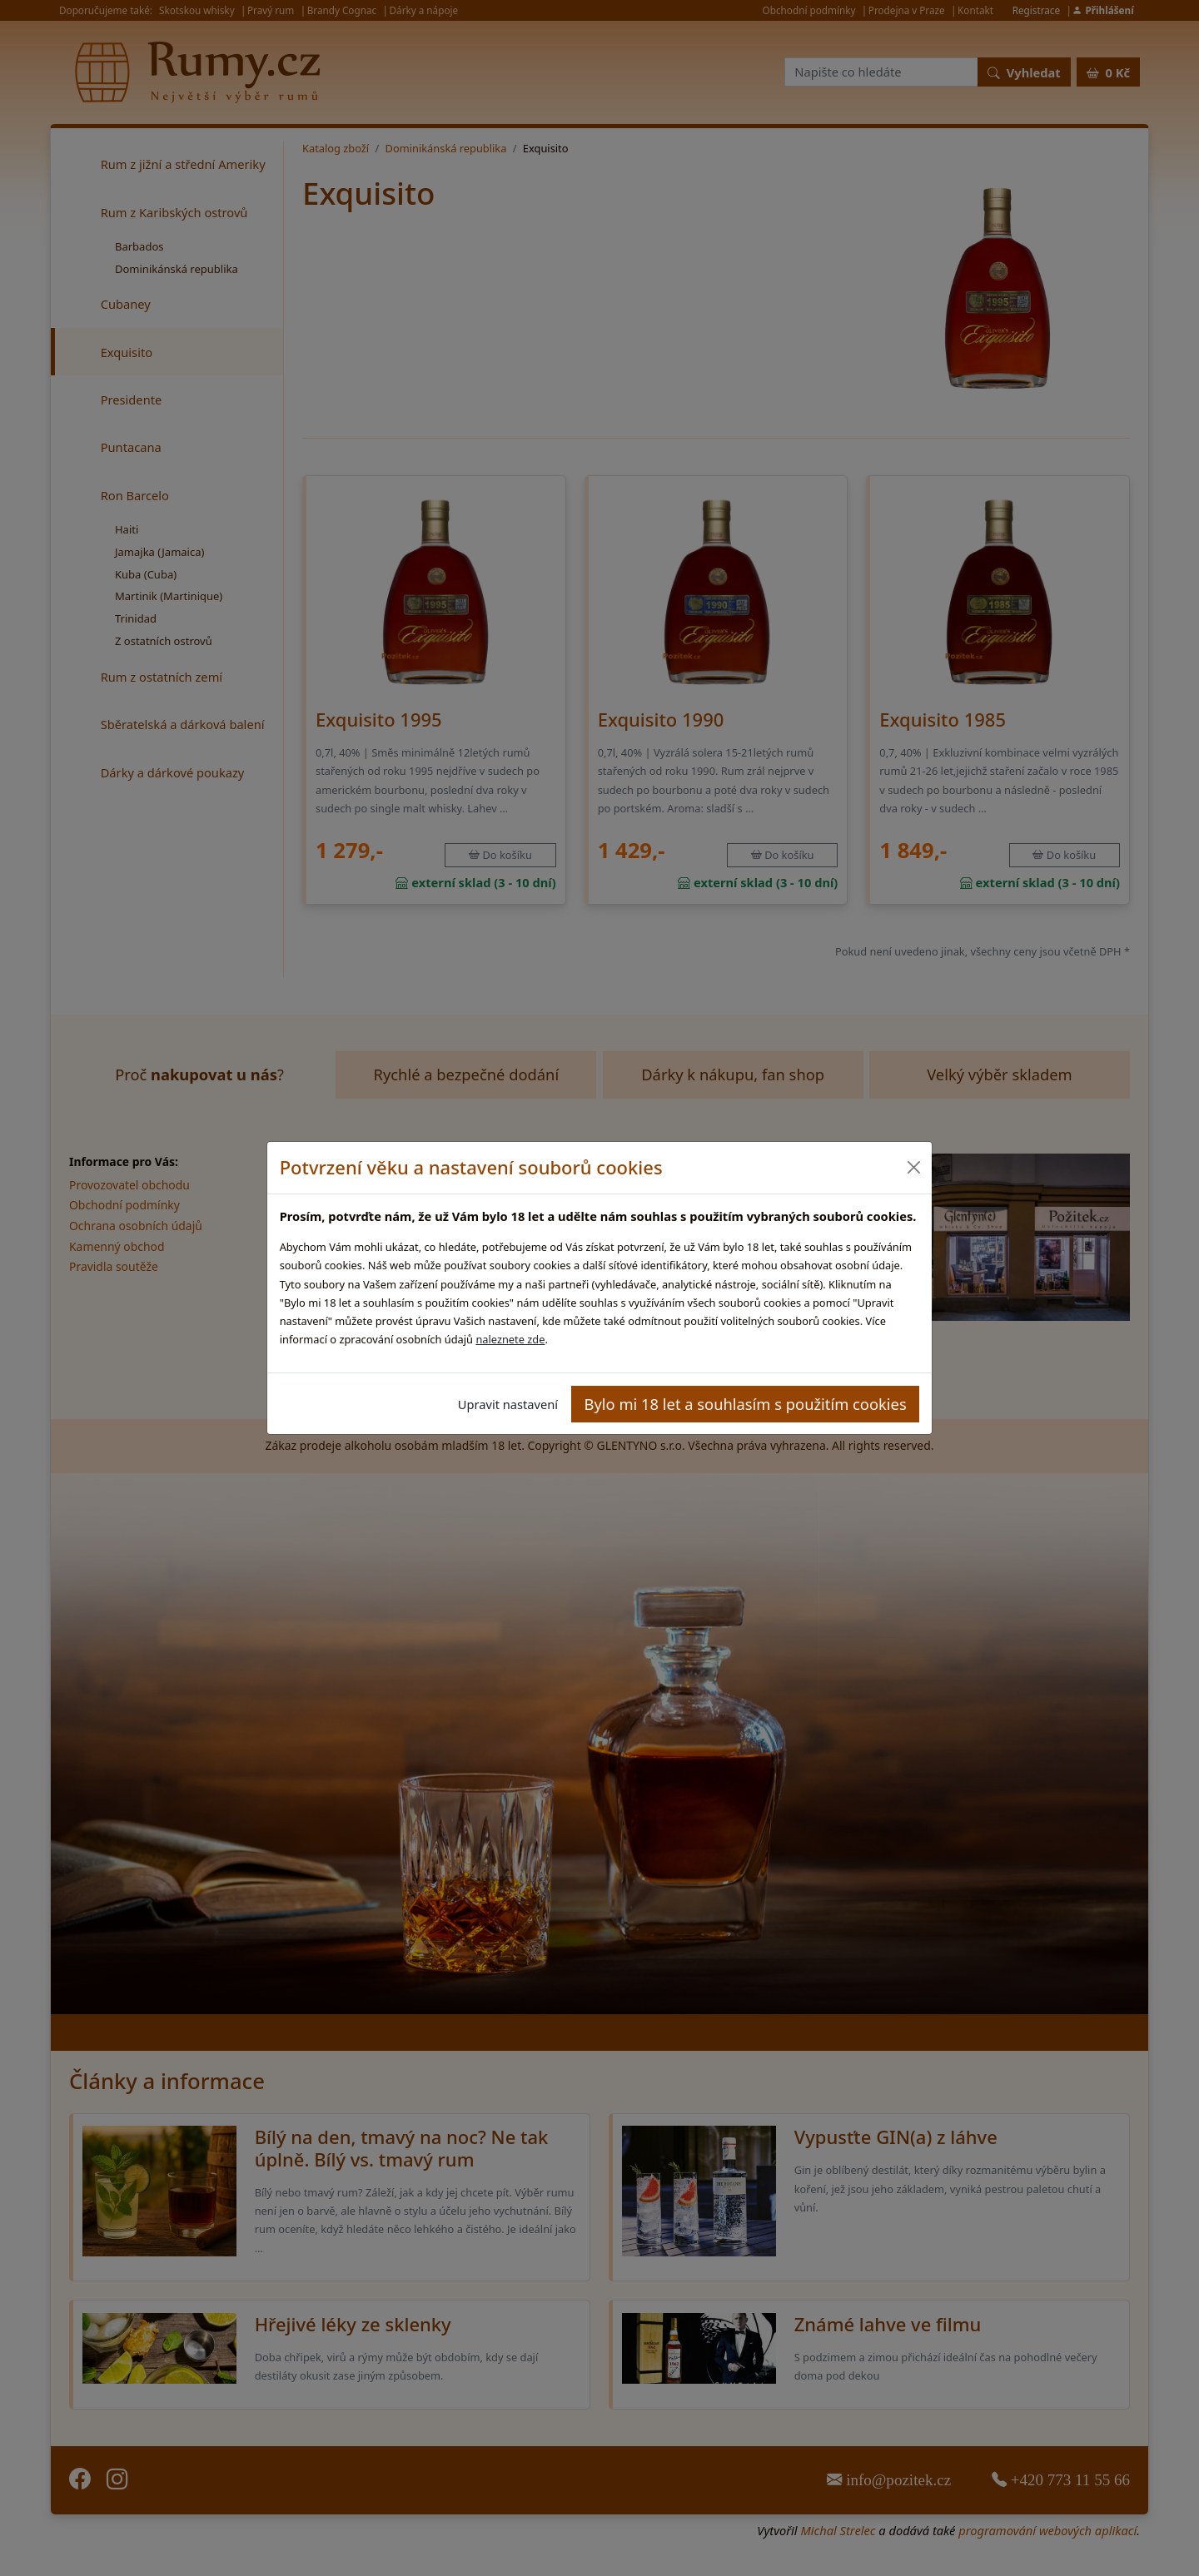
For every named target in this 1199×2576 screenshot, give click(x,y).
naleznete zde (510, 1339)
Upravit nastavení (508, 1404)
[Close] (913, 1167)
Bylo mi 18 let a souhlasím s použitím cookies (746, 1403)
